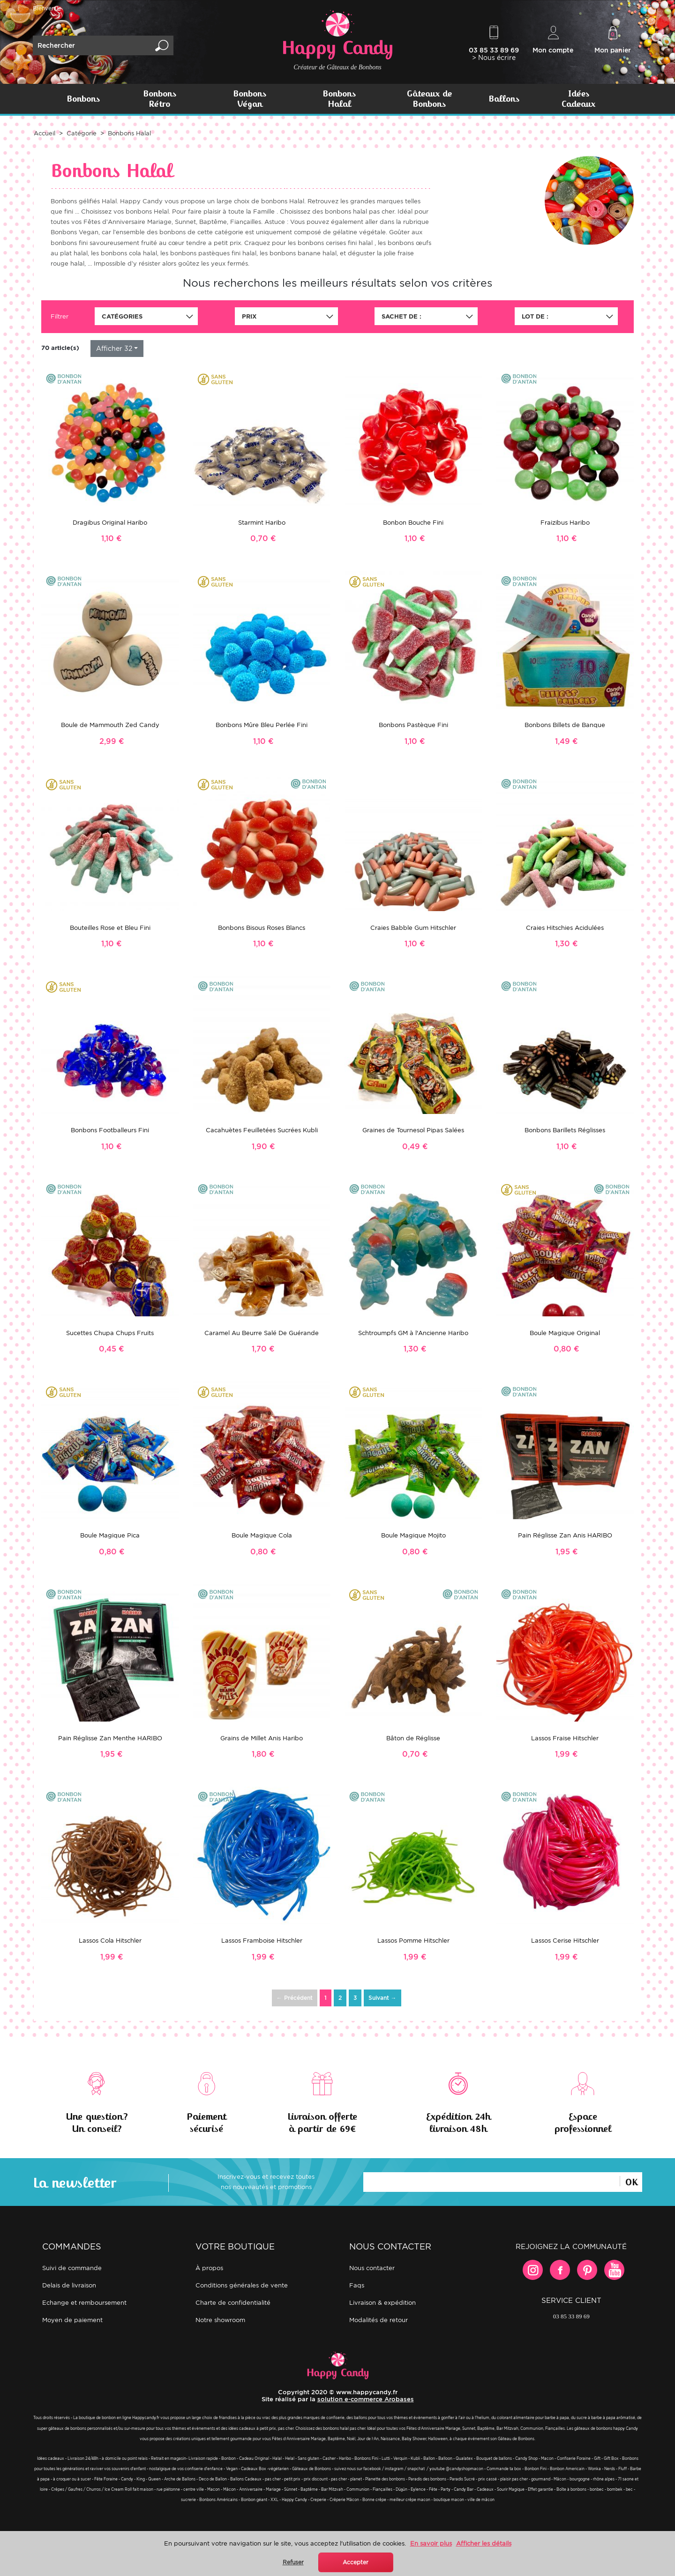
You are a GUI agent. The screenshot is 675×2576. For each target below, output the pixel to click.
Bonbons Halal (339, 99)
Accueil (44, 133)
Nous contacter (372, 2268)
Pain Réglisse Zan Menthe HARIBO (110, 1738)
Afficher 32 (114, 348)
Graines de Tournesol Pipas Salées (413, 1130)
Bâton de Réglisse (413, 1738)
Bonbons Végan (249, 99)
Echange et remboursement (84, 2302)
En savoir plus (431, 2543)
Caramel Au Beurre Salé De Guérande (261, 1332)
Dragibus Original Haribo (110, 522)
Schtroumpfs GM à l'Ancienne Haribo (413, 1332)
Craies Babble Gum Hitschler (413, 927)
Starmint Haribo (261, 522)
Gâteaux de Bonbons (429, 99)
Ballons (503, 98)
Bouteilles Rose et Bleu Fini (110, 927)
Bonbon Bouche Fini (413, 522)
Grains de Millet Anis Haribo (261, 1738)
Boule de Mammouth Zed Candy (110, 724)
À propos (209, 2268)
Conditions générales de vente (241, 2285)
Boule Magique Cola (262, 1535)
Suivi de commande (72, 2268)
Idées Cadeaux (578, 99)
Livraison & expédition (382, 2302)
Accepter (355, 2562)
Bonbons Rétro (159, 99)
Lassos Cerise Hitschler (565, 1940)
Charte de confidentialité (232, 2302)
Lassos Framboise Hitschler (261, 1940)
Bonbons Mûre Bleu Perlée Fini (262, 724)
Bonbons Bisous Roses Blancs (261, 927)
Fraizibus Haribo (565, 522)
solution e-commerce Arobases (365, 2399)
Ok (631, 2181)
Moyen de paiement (72, 2320)
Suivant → (382, 1997)
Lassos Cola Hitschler (110, 1940)
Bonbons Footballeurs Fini (110, 1130)
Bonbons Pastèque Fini (413, 724)
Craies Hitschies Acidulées (565, 927)
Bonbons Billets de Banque (565, 724)
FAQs (356, 2285)
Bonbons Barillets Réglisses (565, 1130)
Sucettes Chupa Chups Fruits (110, 1332)
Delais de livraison (69, 2285)
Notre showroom (220, 2320)
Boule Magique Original (565, 1332)
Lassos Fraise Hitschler (565, 1738)
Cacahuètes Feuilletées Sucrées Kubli (262, 1130)
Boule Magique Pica (110, 1535)
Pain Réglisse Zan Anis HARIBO (565, 1535)
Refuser (293, 2562)
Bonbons (83, 98)
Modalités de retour (378, 2320)
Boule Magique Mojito (413, 1535)
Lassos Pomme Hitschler (413, 1940)
